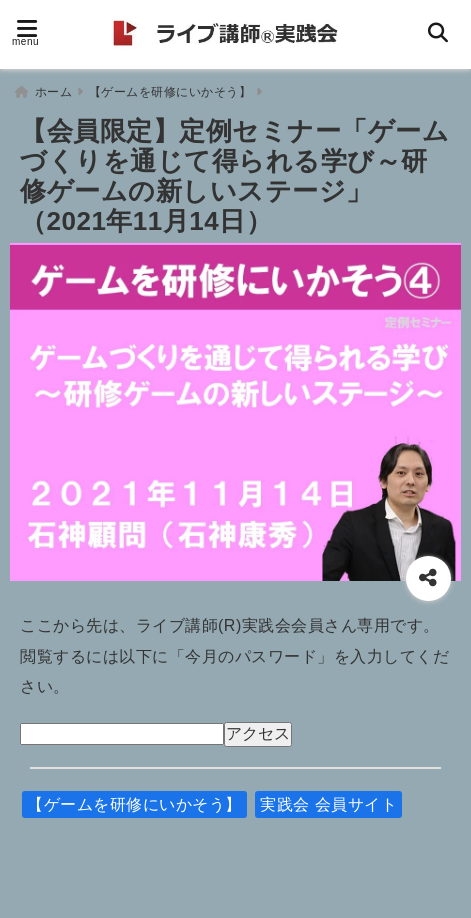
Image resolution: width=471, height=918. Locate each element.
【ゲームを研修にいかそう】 (134, 804)
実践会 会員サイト (328, 804)
